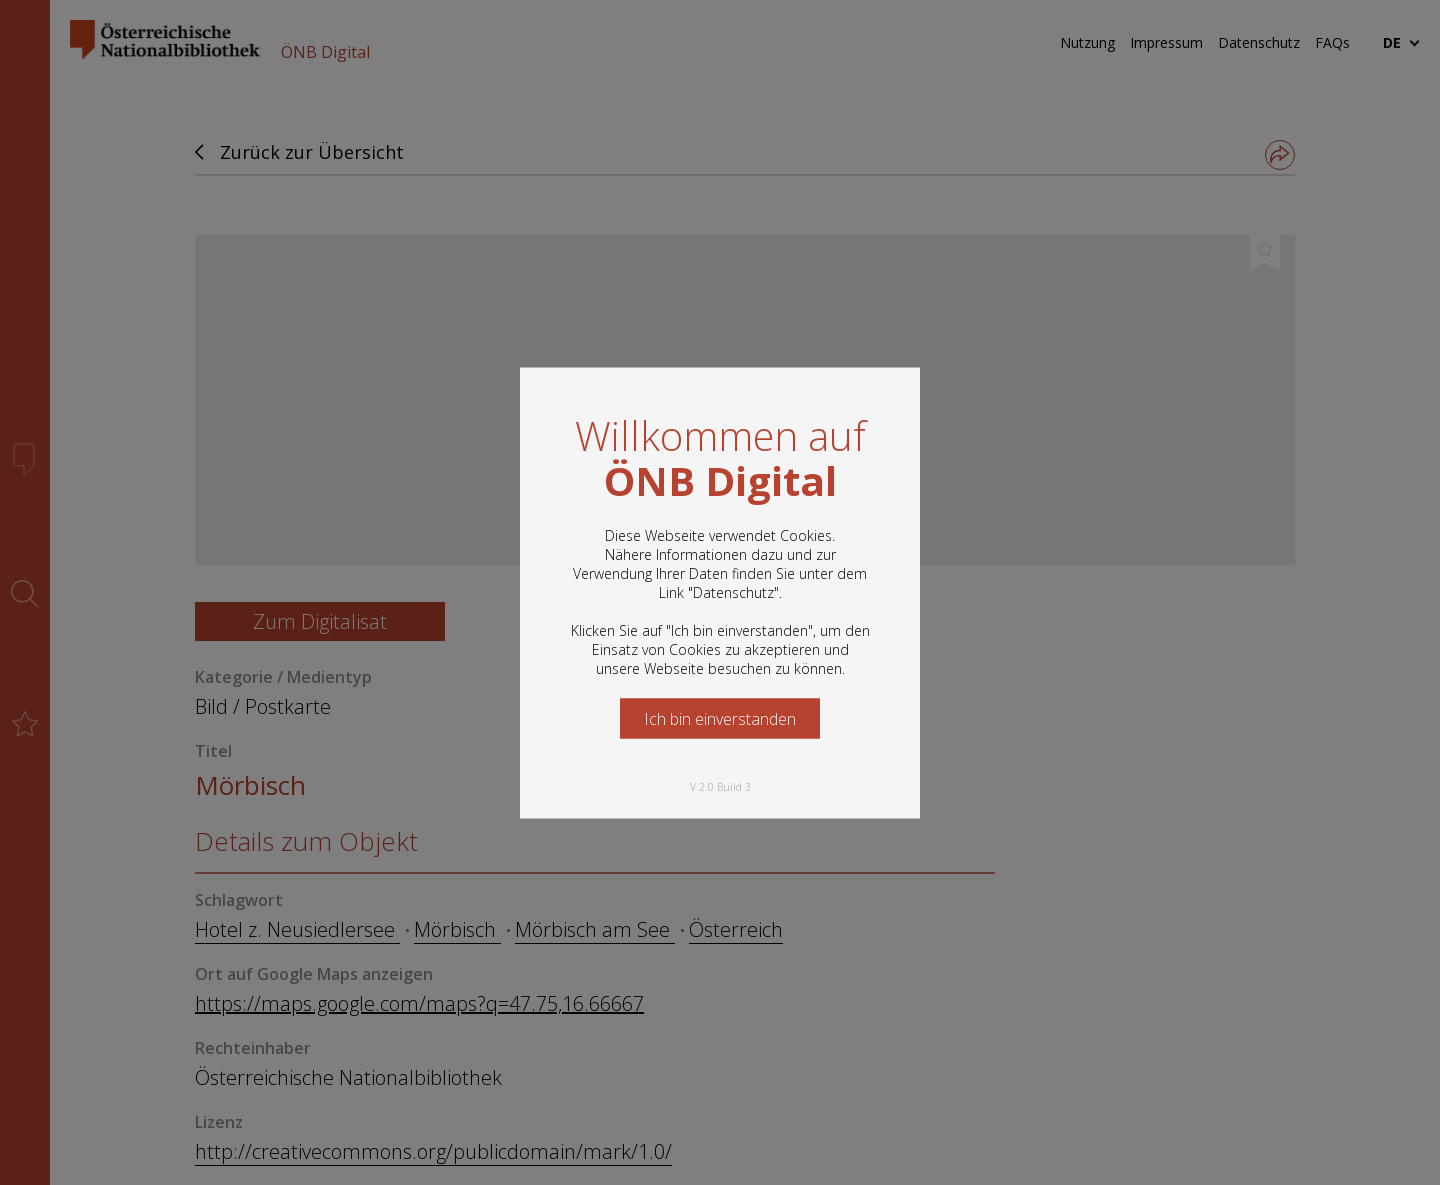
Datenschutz (733, 591)
